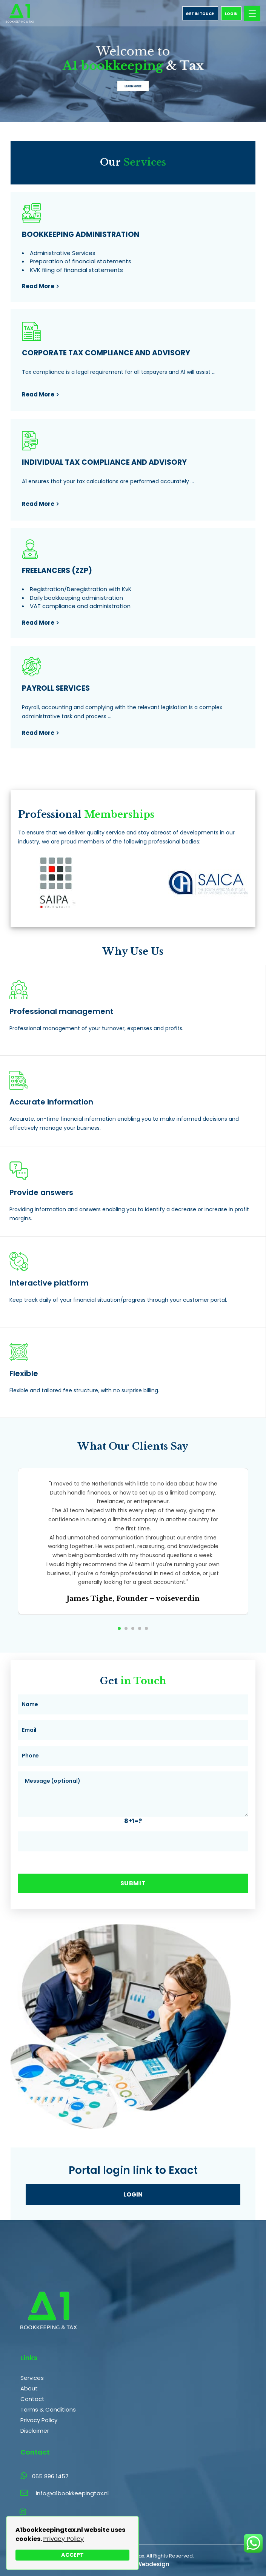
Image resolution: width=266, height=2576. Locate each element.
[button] (119, 1628)
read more (38, 286)
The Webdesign (146, 2564)
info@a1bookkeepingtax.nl (72, 2493)
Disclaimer (34, 2431)
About (29, 2388)
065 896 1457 (44, 2476)
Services (32, 2378)
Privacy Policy (63, 2539)
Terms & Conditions (48, 2409)
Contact (32, 2399)
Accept (72, 2555)
